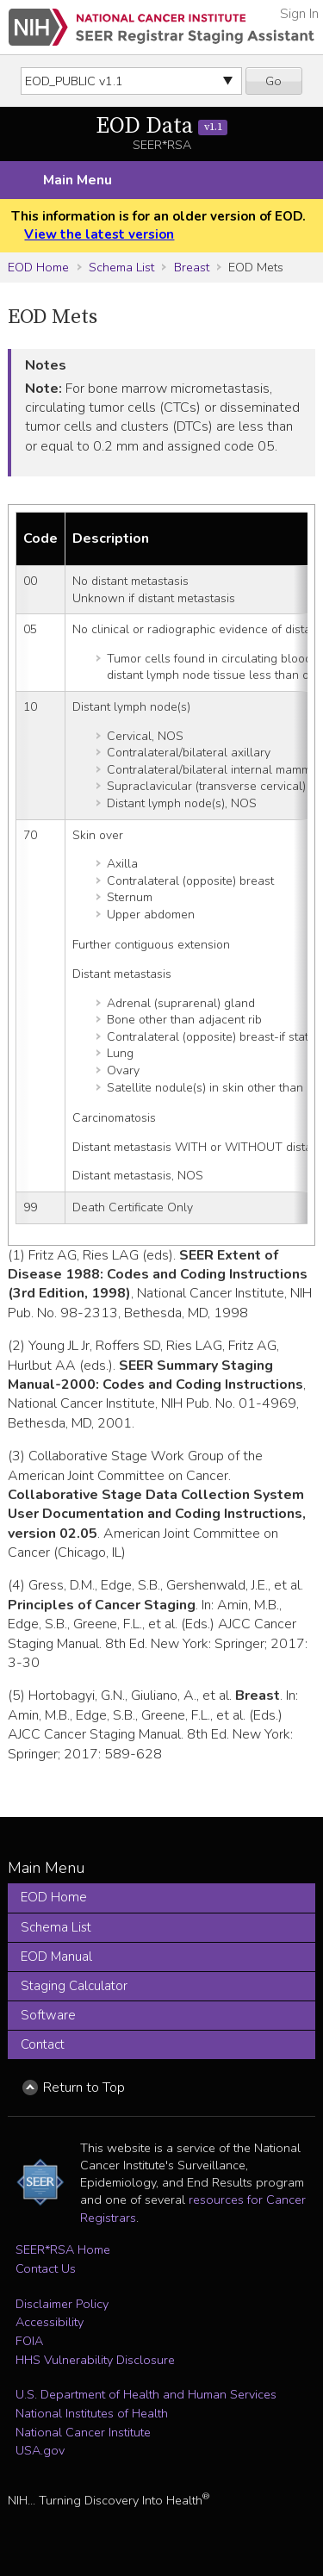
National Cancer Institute (83, 2432)
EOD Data (161, 126)
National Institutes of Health (92, 2413)
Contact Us (46, 2268)
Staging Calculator (74, 1985)
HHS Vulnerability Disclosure (95, 2359)
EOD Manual (56, 1956)
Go (273, 81)
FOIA (29, 2340)
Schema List (121, 267)
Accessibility (50, 2321)
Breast (191, 267)
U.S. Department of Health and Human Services (146, 2394)
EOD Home (38, 267)
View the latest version (99, 234)
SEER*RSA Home (63, 2249)
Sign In (299, 13)
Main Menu (77, 180)
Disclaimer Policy (62, 2303)
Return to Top (84, 2087)
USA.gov (40, 2450)
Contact (43, 2044)
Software (48, 2015)
